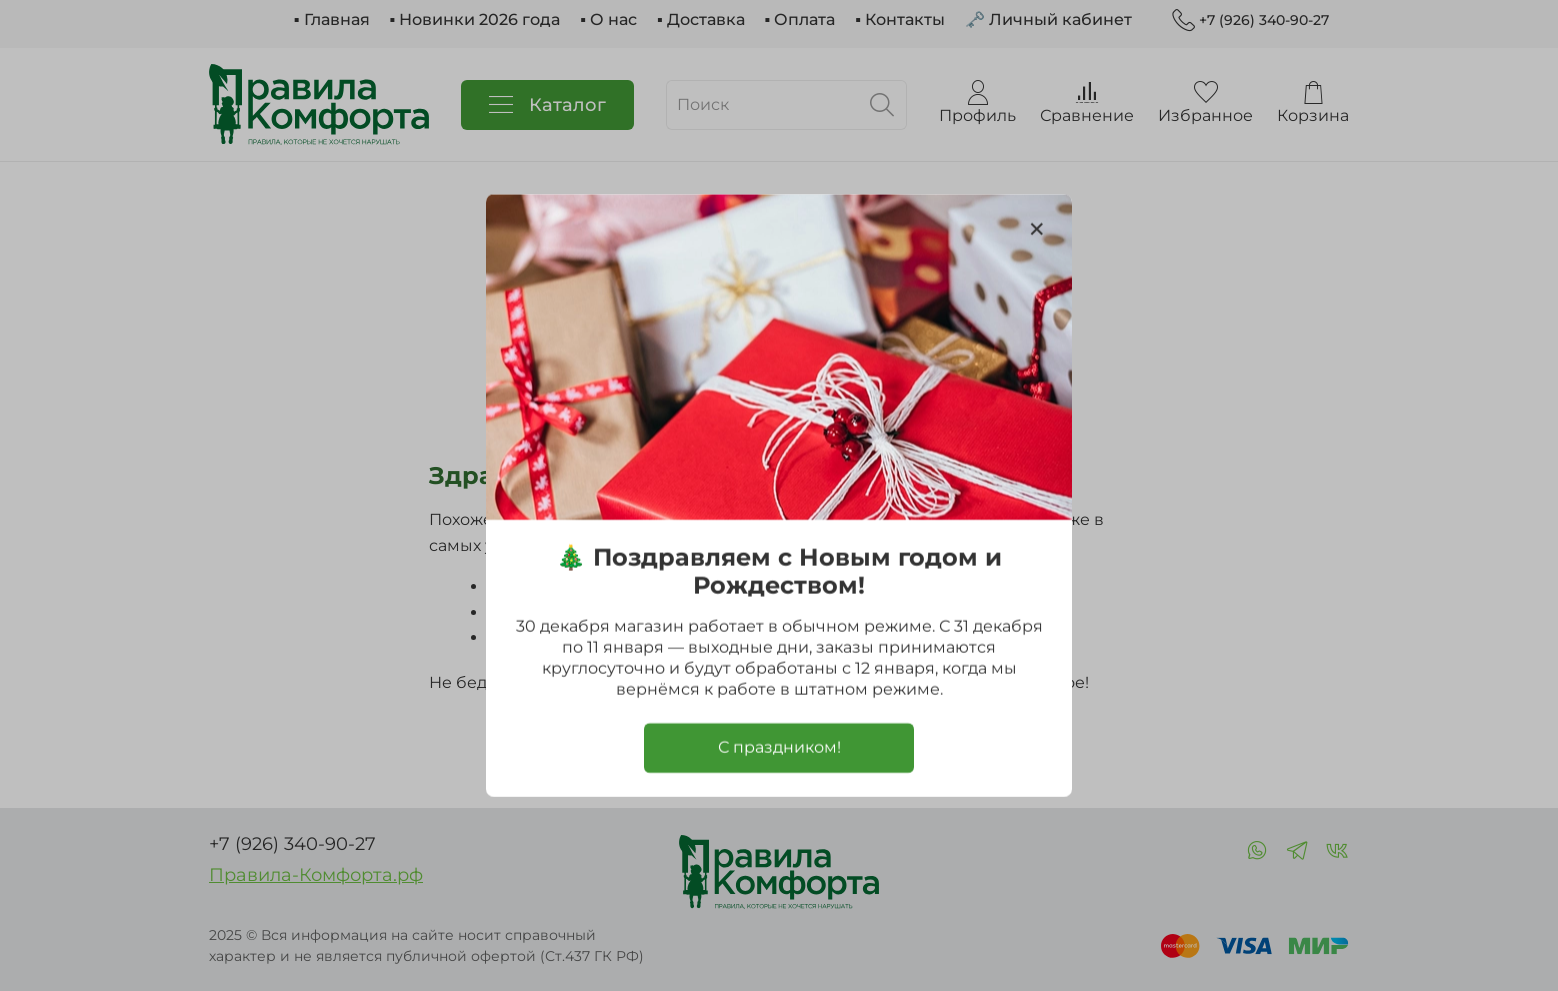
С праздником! (779, 747)
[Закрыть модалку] (1037, 230)
